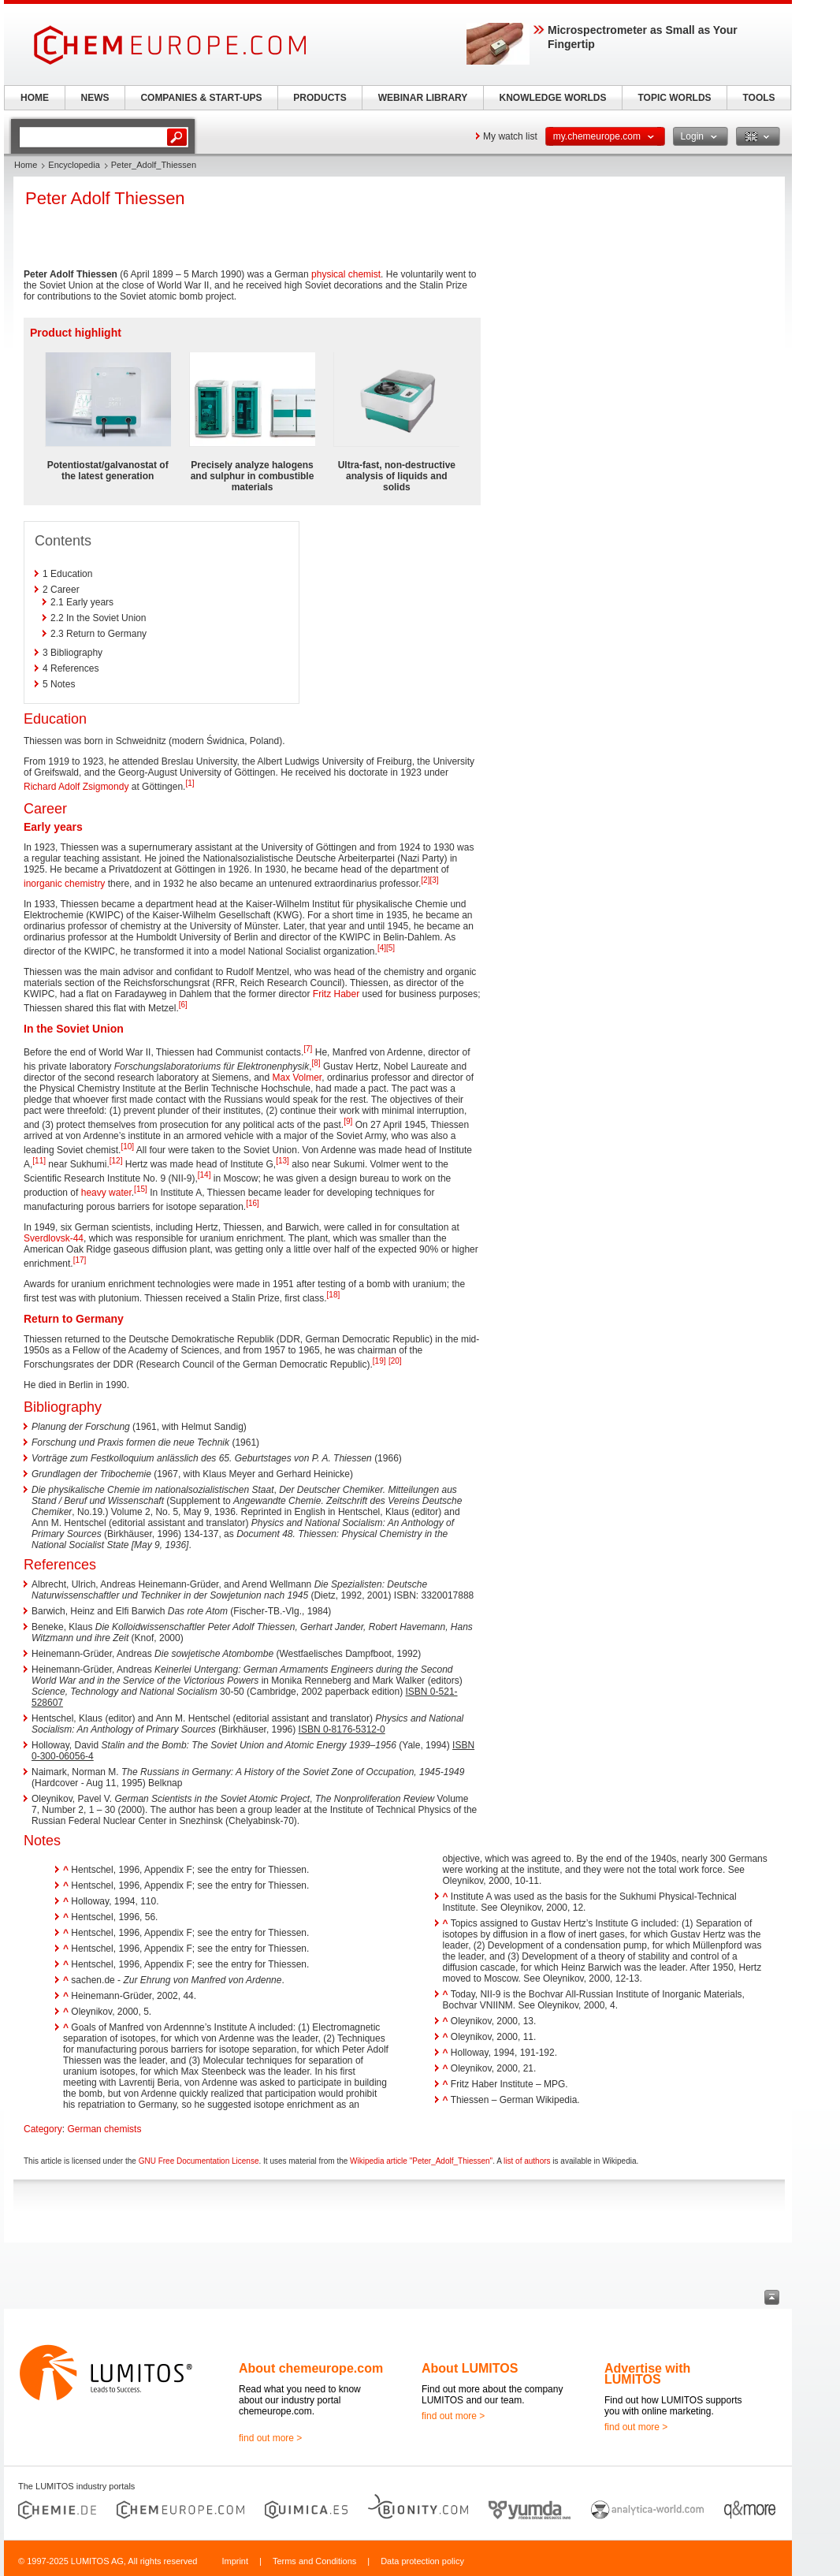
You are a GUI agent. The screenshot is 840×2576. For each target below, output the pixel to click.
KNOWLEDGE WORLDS (553, 97)
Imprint (234, 2561)
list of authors (527, 2161)
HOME (34, 97)
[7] (307, 1048)
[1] (189, 783)
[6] (183, 1004)
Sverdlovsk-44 (54, 1238)
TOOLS (758, 97)
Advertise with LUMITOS (647, 2374)
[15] (140, 1189)
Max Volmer (297, 1077)
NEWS (95, 97)
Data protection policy (422, 2561)
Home (25, 164)
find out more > (270, 2438)
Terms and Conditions (314, 2561)
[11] (39, 1160)
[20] (395, 1361)
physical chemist (346, 274)
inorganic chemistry (64, 883)
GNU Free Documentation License (199, 2161)
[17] (80, 1260)
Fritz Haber (336, 994)
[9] (348, 1121)
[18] (333, 1294)
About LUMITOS (470, 2368)
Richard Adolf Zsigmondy (76, 786)
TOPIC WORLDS (674, 97)
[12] (116, 1160)
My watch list (510, 136)
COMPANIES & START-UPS (201, 97)
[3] (433, 880)
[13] (282, 1160)
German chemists (104, 2129)
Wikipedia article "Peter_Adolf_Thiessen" (421, 2161)
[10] (127, 1146)
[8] (316, 1063)
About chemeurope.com (311, 2368)
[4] (381, 948)
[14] (204, 1175)
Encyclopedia (73, 164)
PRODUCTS (319, 97)
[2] (425, 880)
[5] (390, 948)
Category (43, 2129)
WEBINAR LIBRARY (423, 97)
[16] (252, 1203)
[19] (379, 1361)
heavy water (106, 1192)
